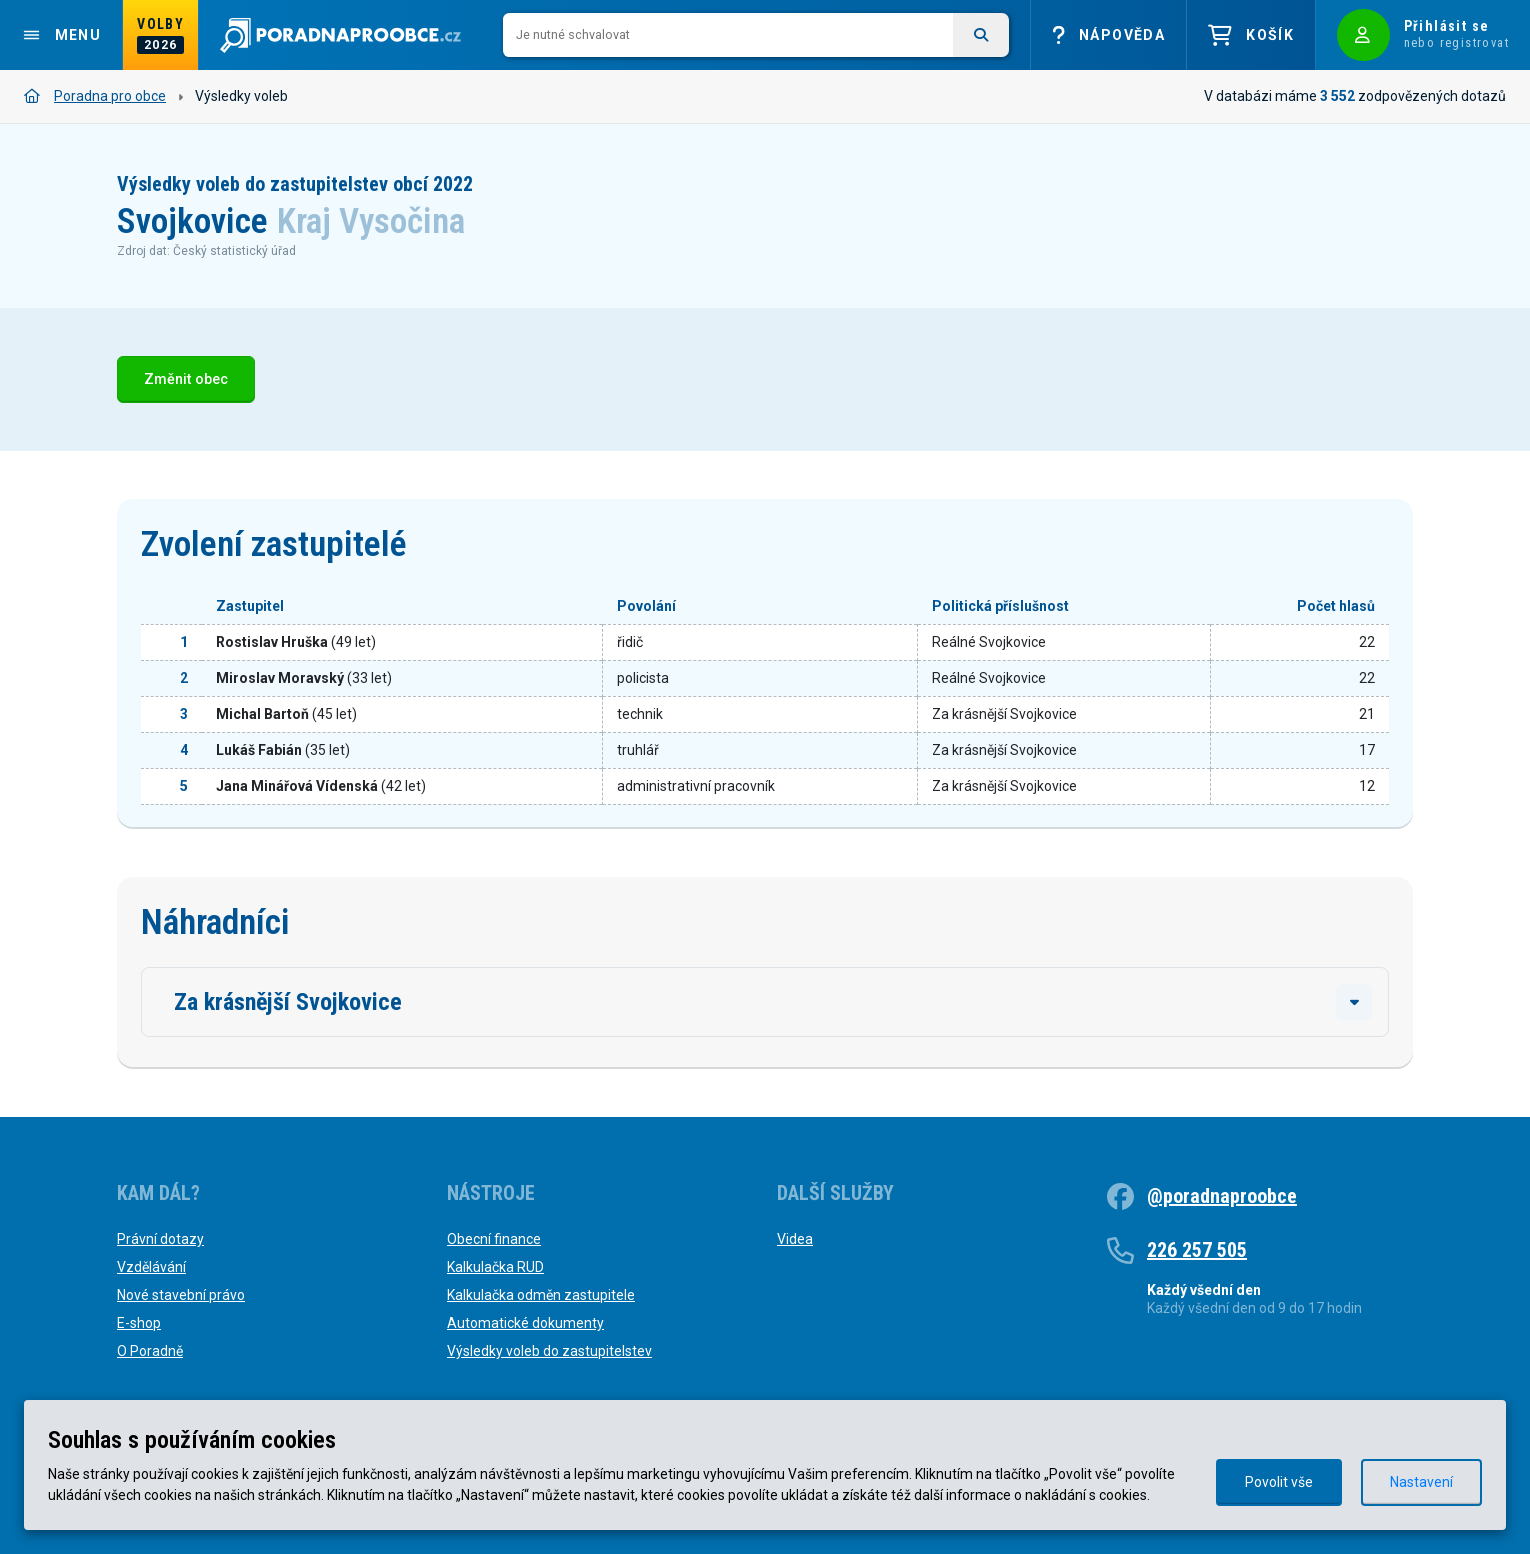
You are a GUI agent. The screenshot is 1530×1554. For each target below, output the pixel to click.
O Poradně (150, 1351)
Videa (795, 1239)
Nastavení (1421, 1482)
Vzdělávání (151, 1267)
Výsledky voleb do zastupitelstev (549, 1351)
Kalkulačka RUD (495, 1267)
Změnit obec (186, 379)
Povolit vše (1279, 1482)
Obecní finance (494, 1239)
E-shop (139, 1323)
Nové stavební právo (181, 1295)
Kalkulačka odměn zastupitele (541, 1295)
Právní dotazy (160, 1239)
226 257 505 (1197, 1250)
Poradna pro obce (95, 96)
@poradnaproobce (1222, 1196)
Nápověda (1108, 35)
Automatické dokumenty (525, 1323)
